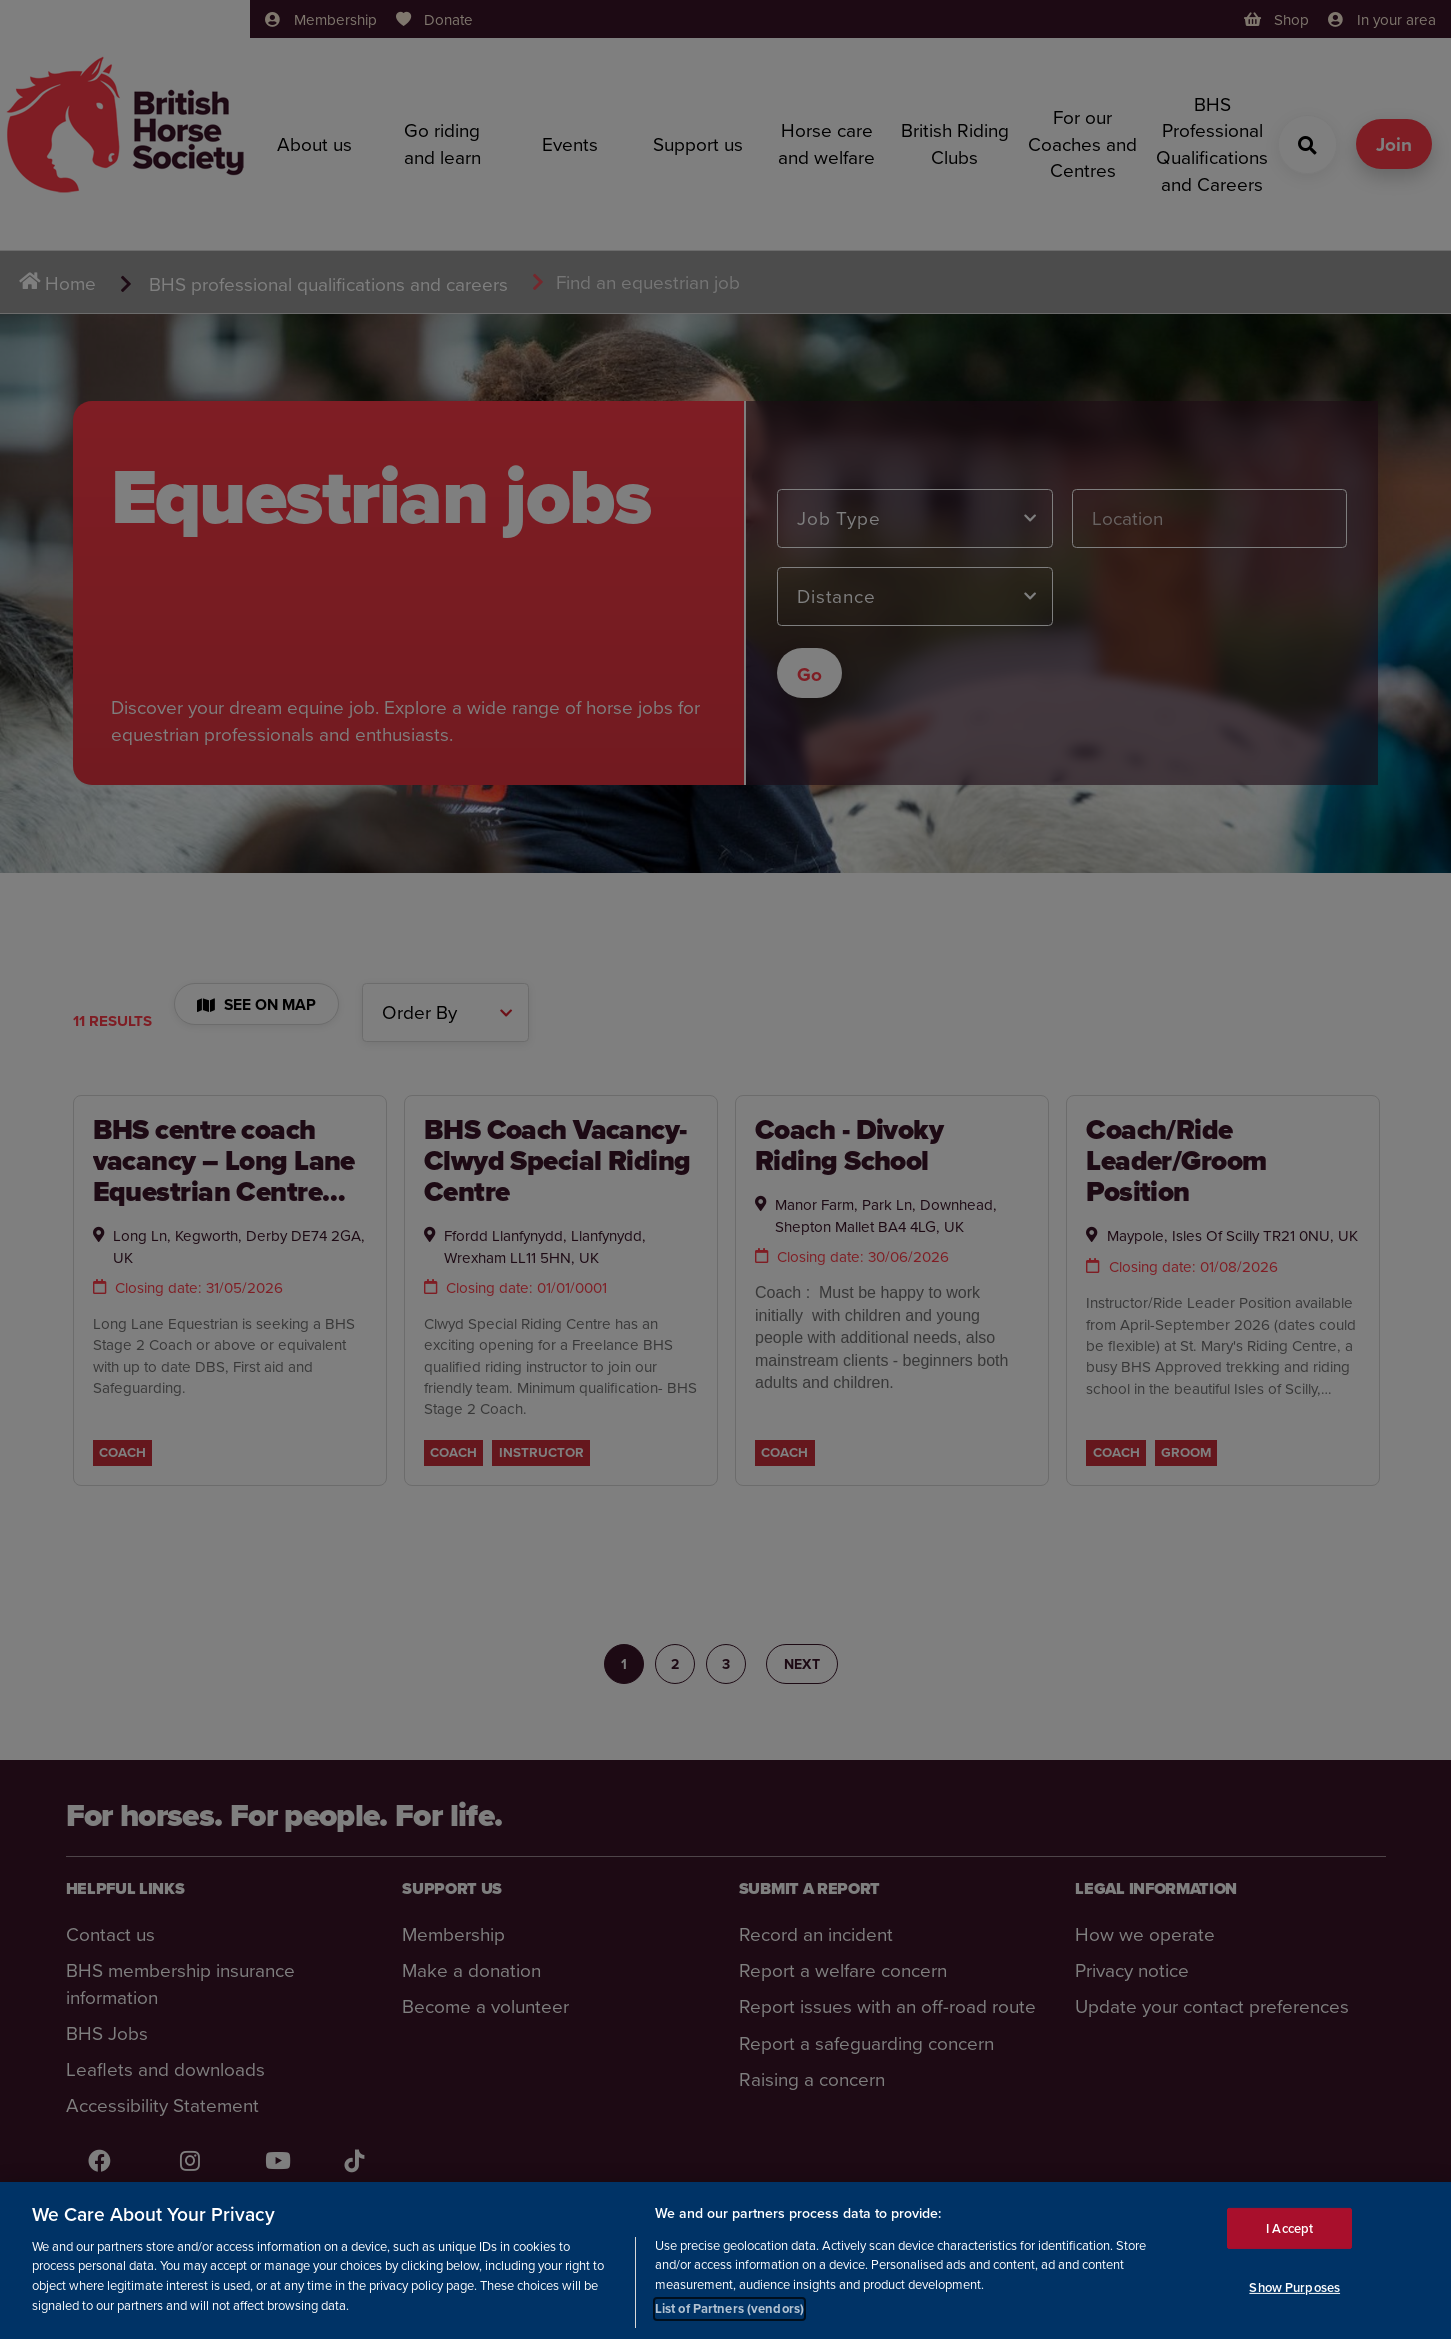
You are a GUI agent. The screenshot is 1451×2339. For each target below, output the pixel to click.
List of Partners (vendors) (729, 2308)
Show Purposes (1294, 2287)
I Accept (1289, 2227)
